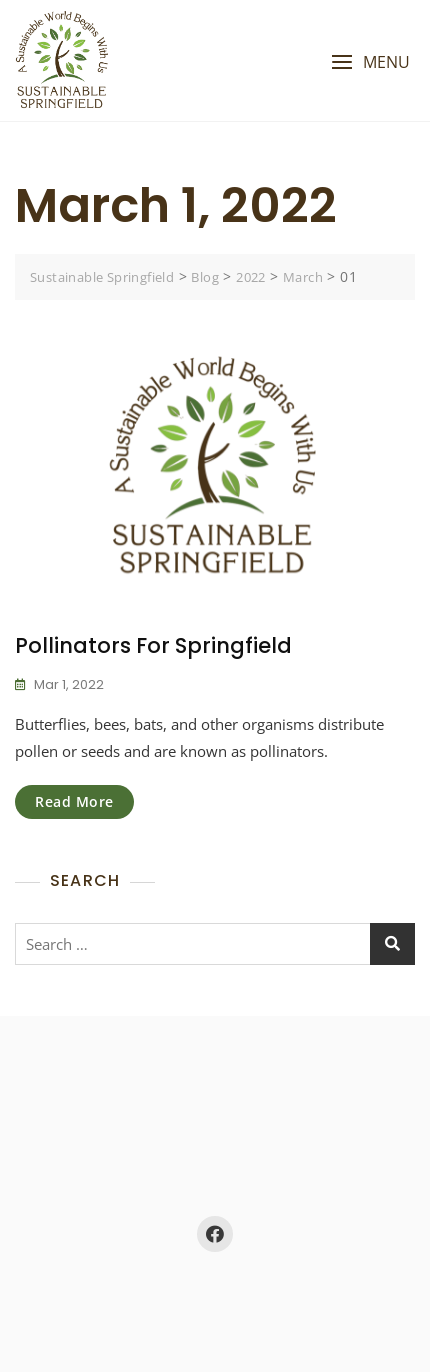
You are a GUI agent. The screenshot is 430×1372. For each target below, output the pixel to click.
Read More (74, 801)
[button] (370, 62)
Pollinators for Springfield (153, 645)
